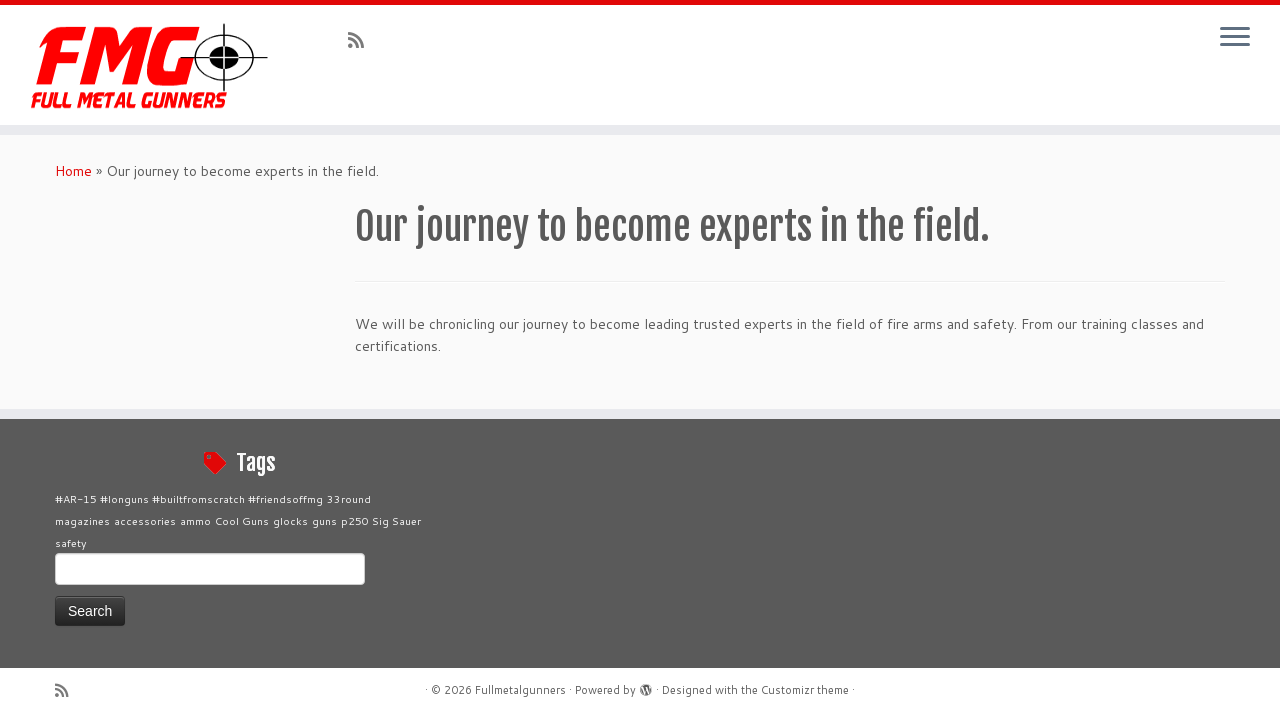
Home (73, 171)
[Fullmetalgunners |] (147, 65)
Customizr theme (805, 690)
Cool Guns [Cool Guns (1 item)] (242, 520)
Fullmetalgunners (520, 690)
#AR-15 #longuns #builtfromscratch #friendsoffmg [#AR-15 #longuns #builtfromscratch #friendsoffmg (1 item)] (189, 498)
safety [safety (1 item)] (71, 542)
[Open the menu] (1235, 38)
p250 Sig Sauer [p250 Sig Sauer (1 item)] (381, 520)
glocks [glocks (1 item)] (290, 520)
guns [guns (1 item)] (324, 520)
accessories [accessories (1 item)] (145, 520)
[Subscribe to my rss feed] (362, 40)
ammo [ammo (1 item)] (195, 520)
